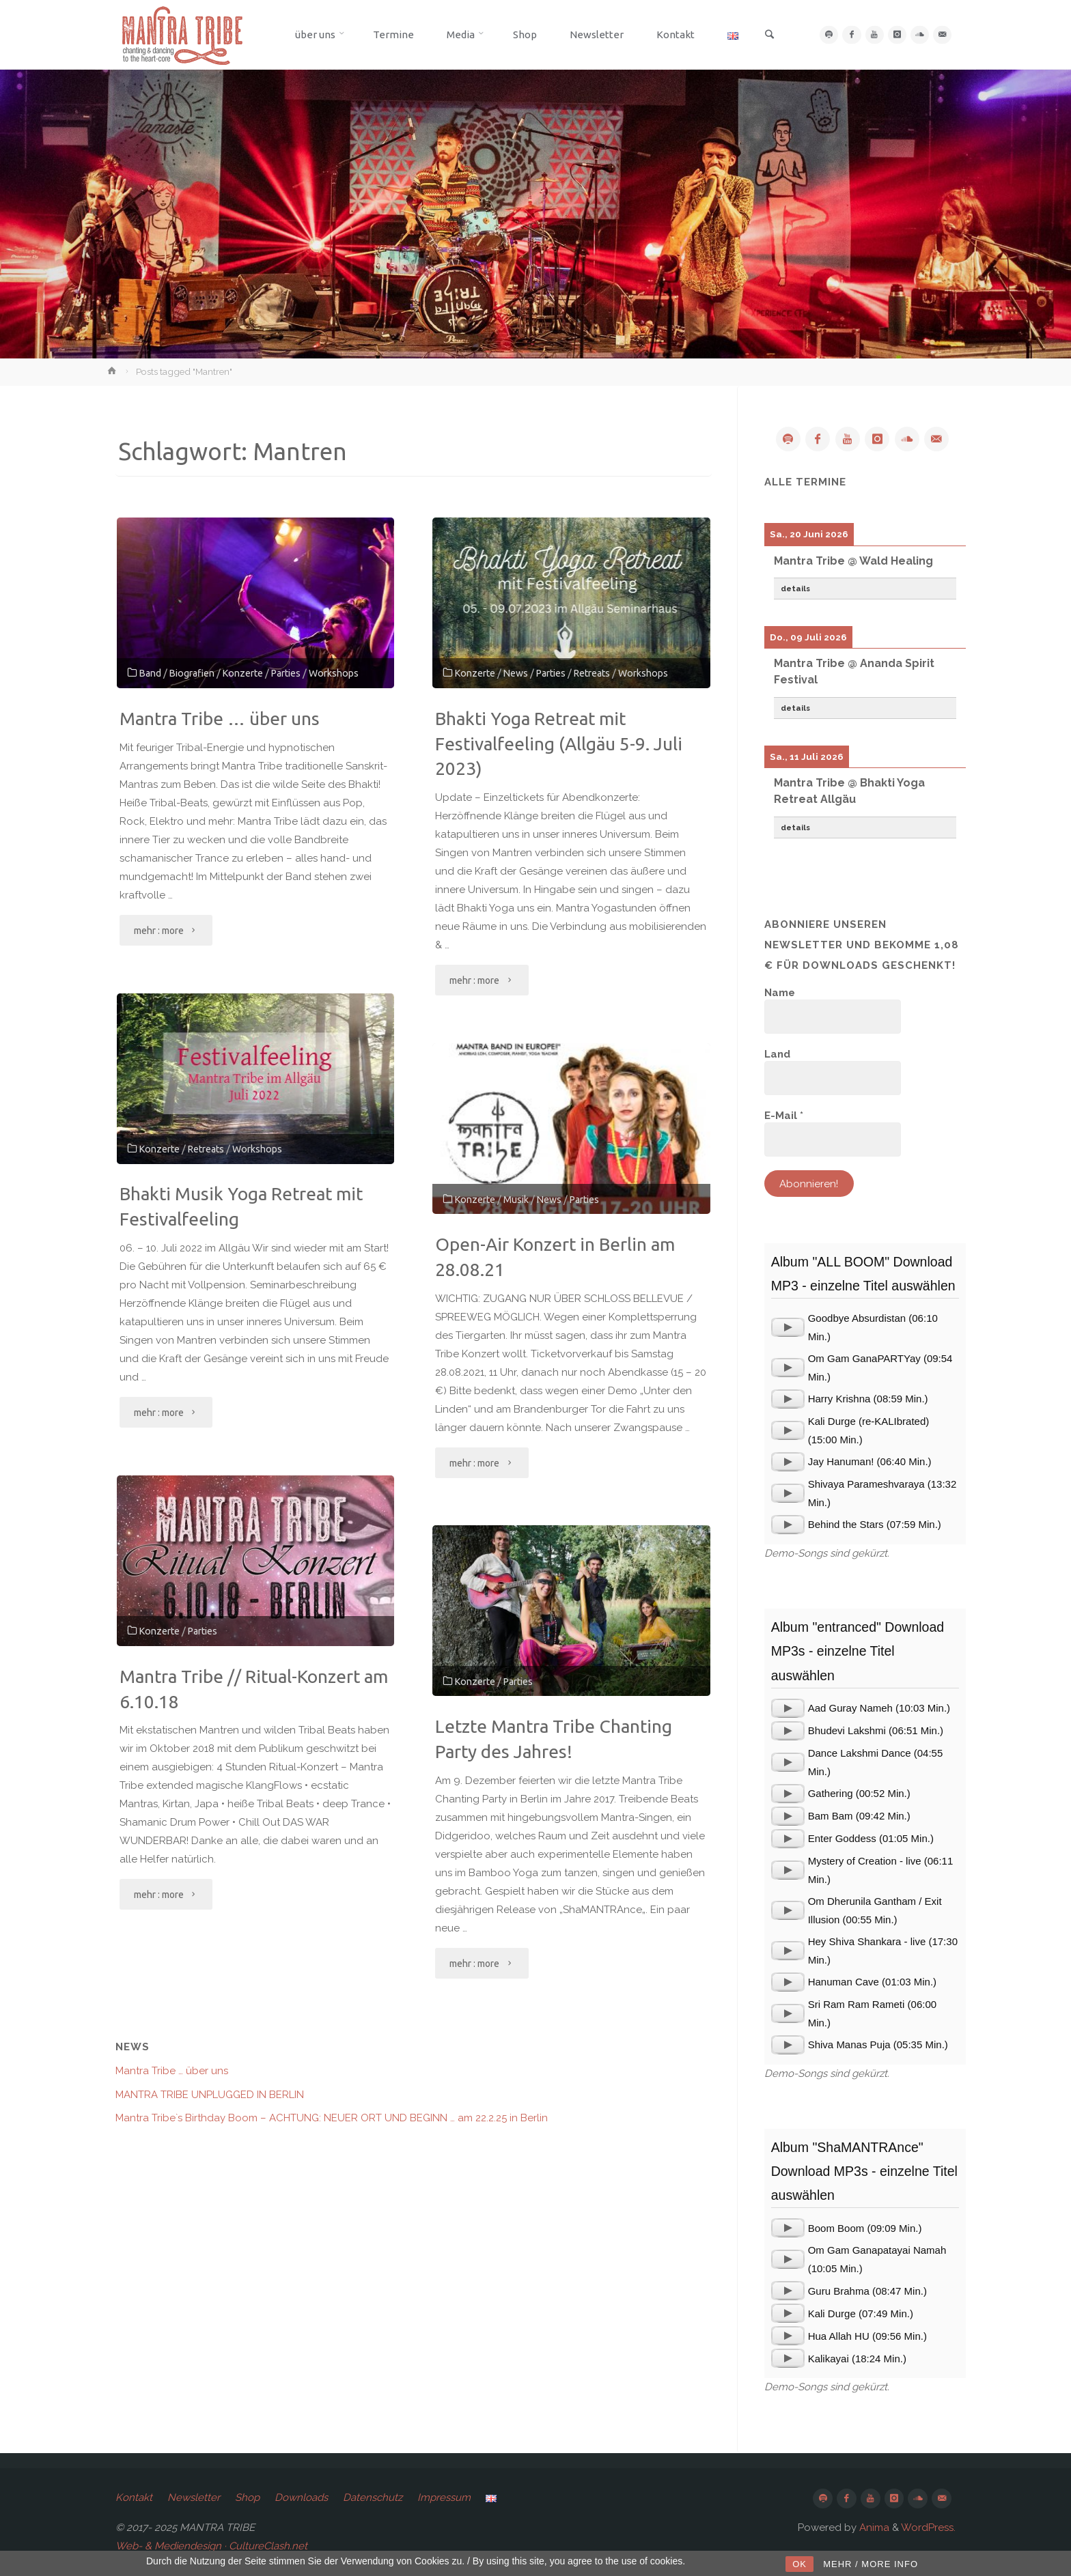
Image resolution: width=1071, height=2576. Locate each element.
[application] (788, 1327)
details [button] (795, 588)
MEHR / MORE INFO (870, 2564)
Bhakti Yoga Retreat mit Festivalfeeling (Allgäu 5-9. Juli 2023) (558, 744)
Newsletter (193, 2497)
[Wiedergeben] (788, 1327)
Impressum (444, 2497)
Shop (247, 2497)
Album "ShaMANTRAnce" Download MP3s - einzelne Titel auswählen (864, 2171)
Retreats (606, 673)
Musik (521, 1199)
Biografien (196, 673)
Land (777, 1054)
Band (151, 673)
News (521, 673)
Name (779, 993)
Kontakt (133, 2497)
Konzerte (252, 673)
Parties (300, 673)
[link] (766, 35)
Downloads (301, 2497)
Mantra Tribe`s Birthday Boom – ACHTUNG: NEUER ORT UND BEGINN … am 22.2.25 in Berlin (331, 2118)
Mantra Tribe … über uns (220, 718)
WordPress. (928, 2527)
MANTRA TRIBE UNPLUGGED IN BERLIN (209, 2095)
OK (799, 2564)
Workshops (351, 673)
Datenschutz (372, 2497)
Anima (873, 2527)
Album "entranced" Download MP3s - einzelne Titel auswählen (857, 1650)
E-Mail (783, 1115)
